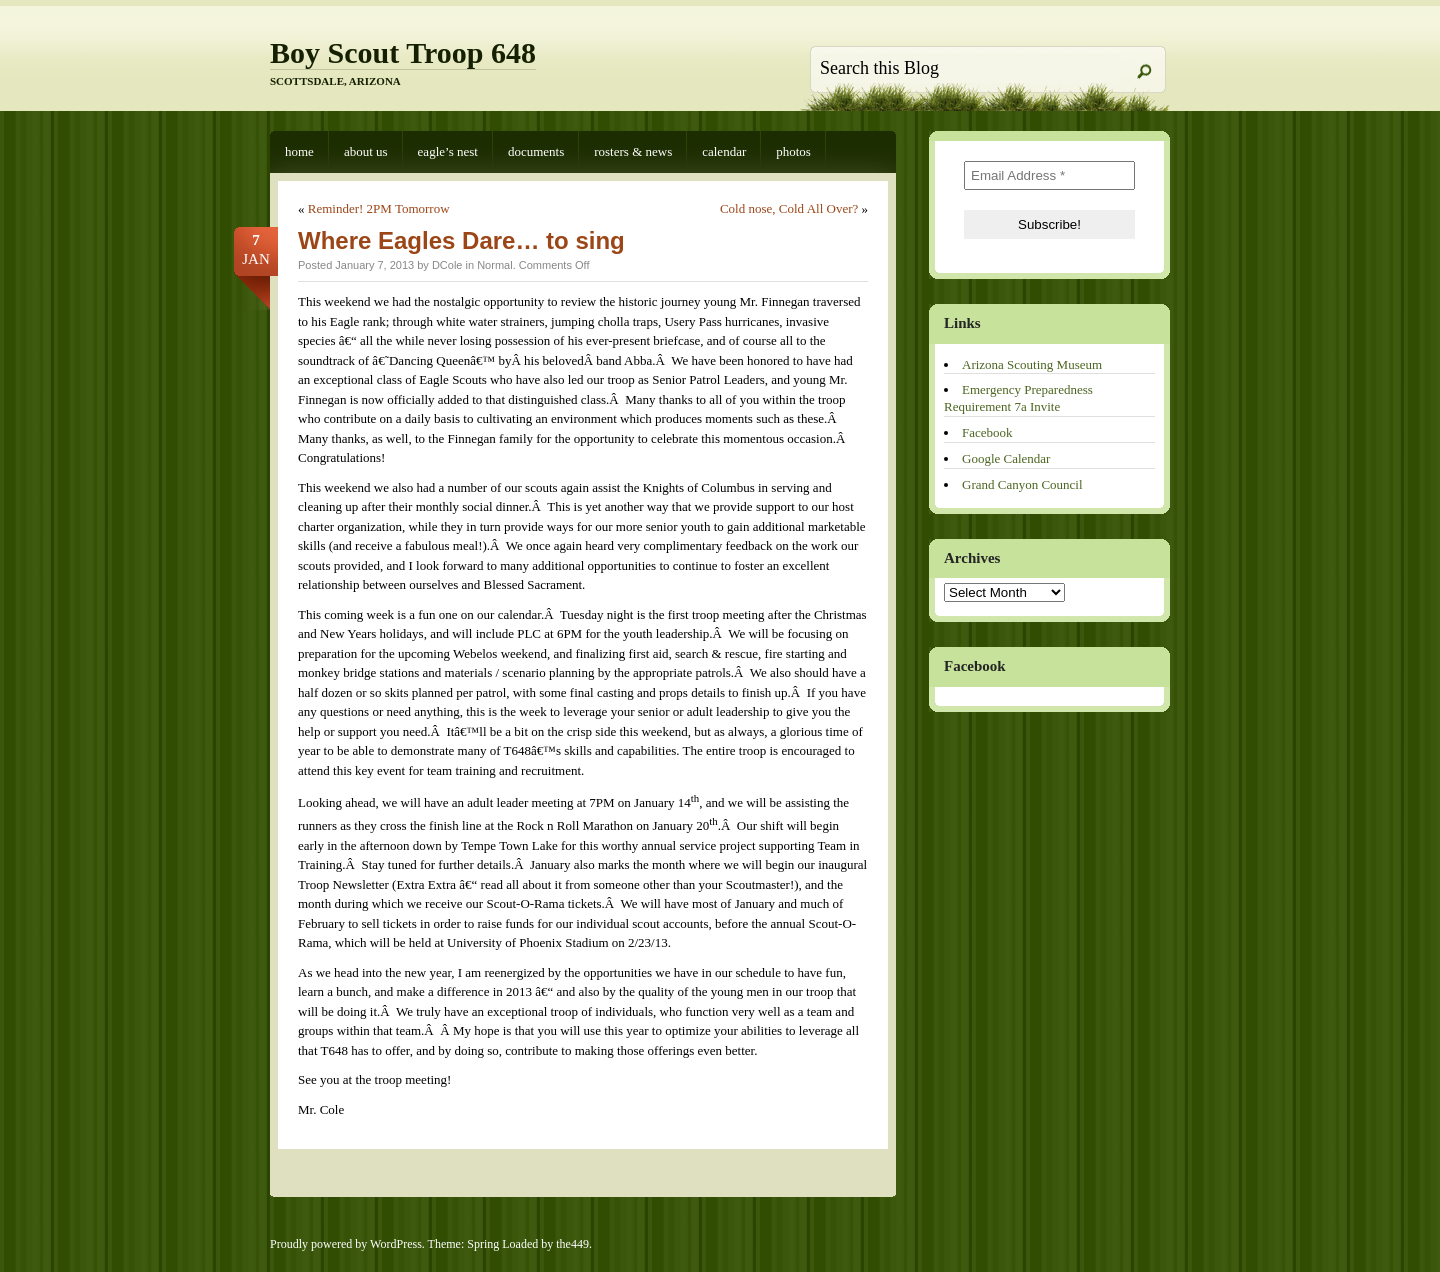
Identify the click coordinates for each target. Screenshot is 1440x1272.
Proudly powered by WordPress (346, 1244)
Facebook (987, 432)
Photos (793, 151)
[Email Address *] (1049, 175)
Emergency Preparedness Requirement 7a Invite (1018, 398)
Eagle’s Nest (448, 151)
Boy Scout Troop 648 (403, 52)
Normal (494, 265)
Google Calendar (1006, 458)
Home (299, 151)
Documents (536, 151)
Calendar (724, 151)
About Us (366, 151)
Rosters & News (633, 151)
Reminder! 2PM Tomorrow (379, 208)
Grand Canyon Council (1022, 484)
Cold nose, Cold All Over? (789, 208)
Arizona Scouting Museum (1032, 364)
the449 (572, 1244)
